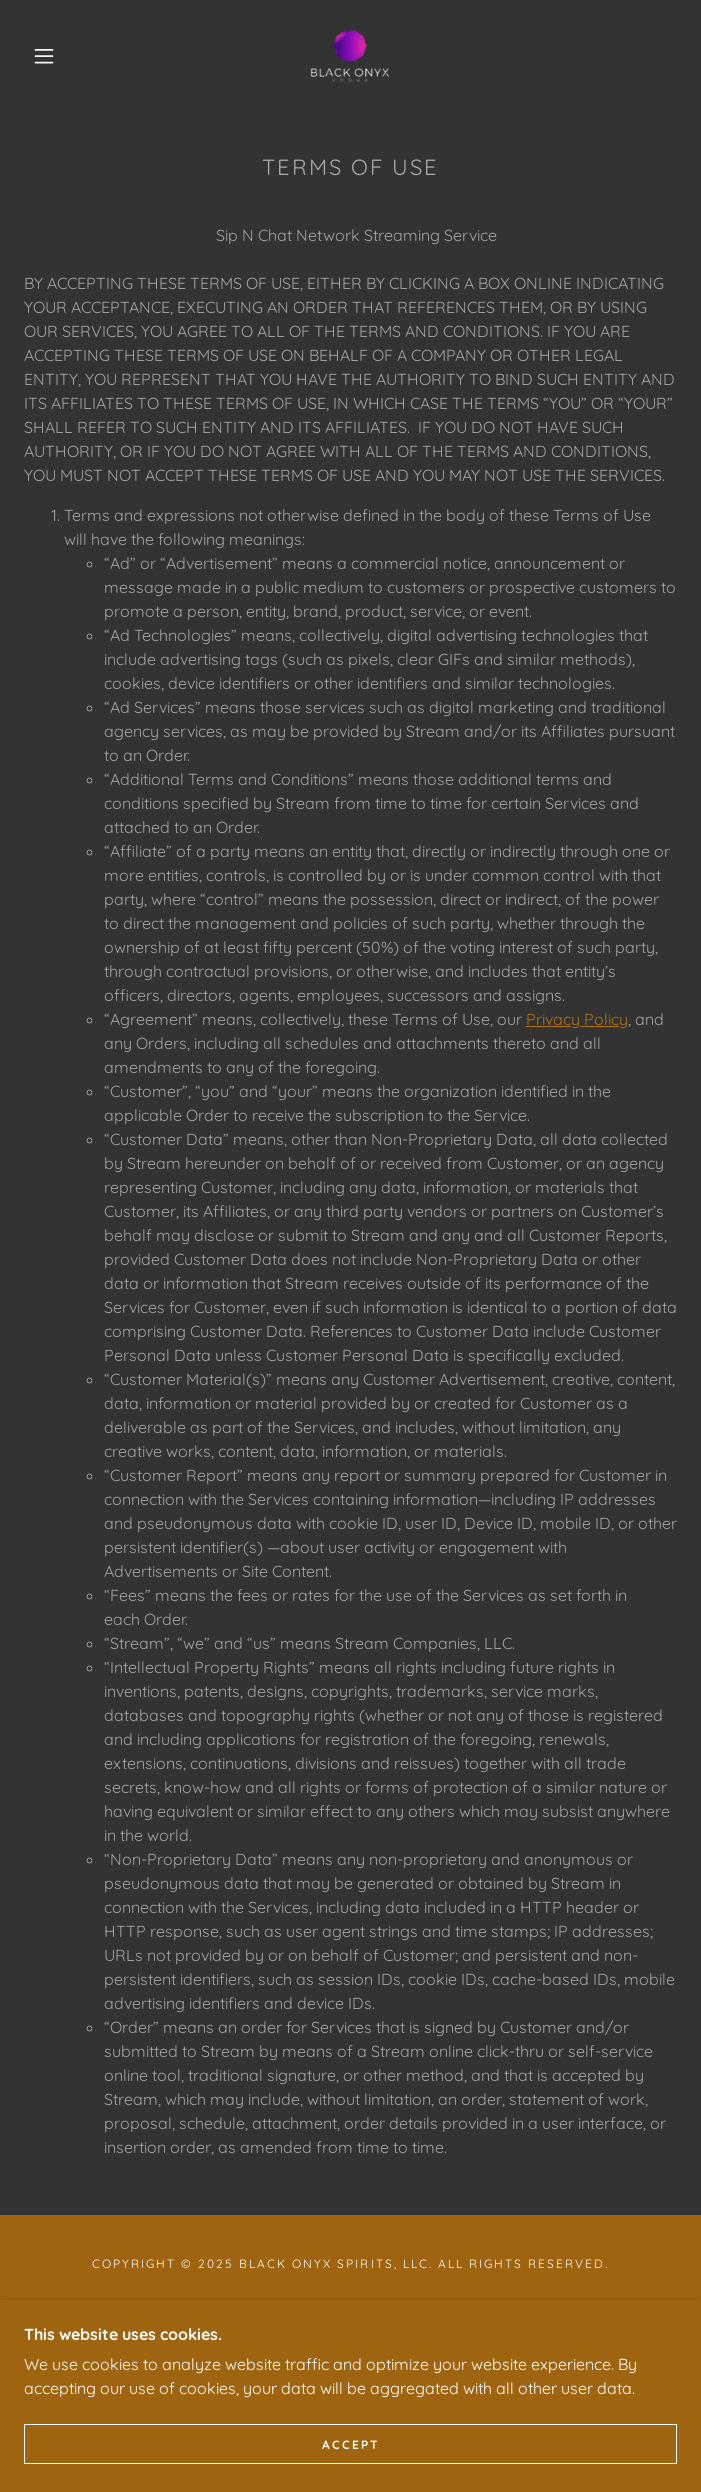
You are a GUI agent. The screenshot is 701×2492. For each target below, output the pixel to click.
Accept (351, 2471)
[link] (350, 56)
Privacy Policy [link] (350, 2308)
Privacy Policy (577, 1019)
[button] (56, 56)
